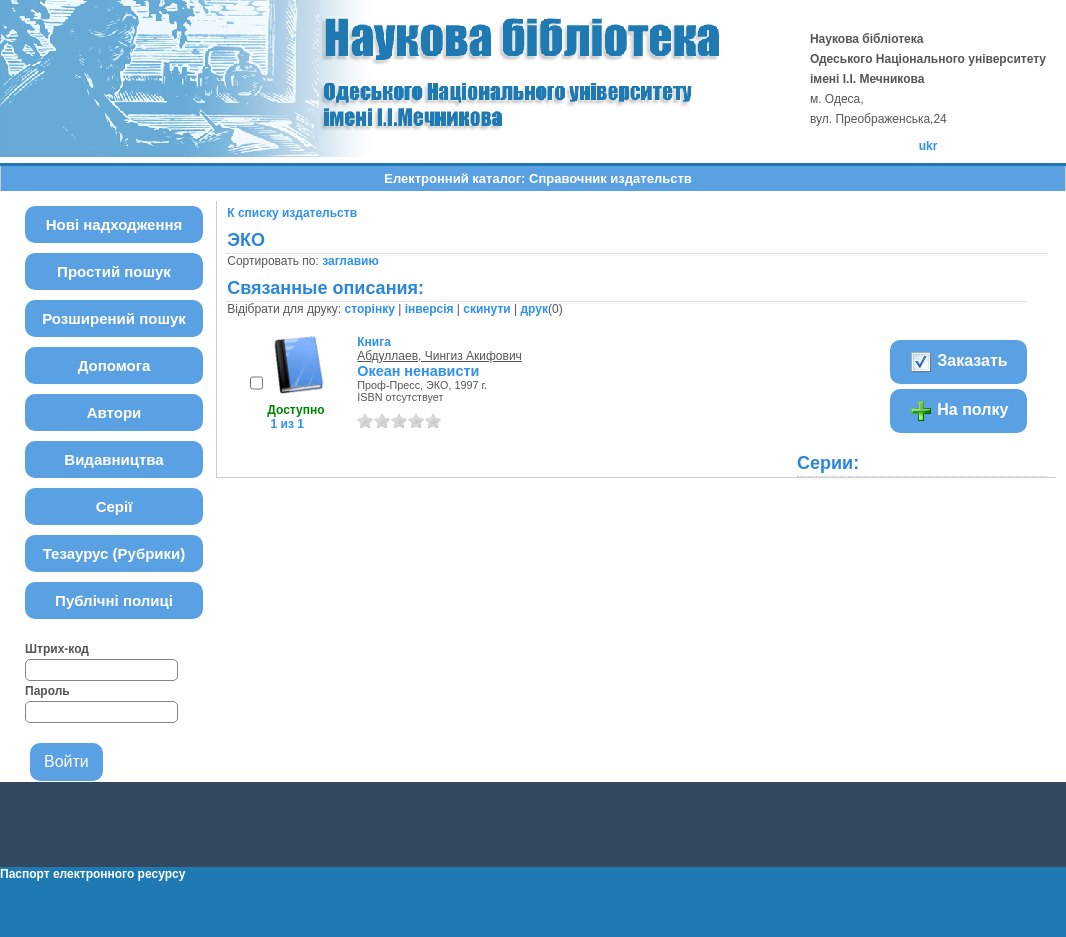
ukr (928, 146)
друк (533, 309)
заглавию (350, 261)
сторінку (370, 309)
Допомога (114, 365)
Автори (114, 412)
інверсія (429, 309)
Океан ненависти (418, 371)
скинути (486, 309)
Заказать (958, 362)
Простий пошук (114, 271)
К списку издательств (292, 213)
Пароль (47, 691)
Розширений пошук (114, 318)
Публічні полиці (114, 600)
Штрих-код (57, 649)
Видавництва (113, 459)
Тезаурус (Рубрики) (114, 553)
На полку (958, 411)
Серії (114, 506)
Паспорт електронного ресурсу (92, 874)
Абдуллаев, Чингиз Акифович (439, 356)
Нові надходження (114, 224)
